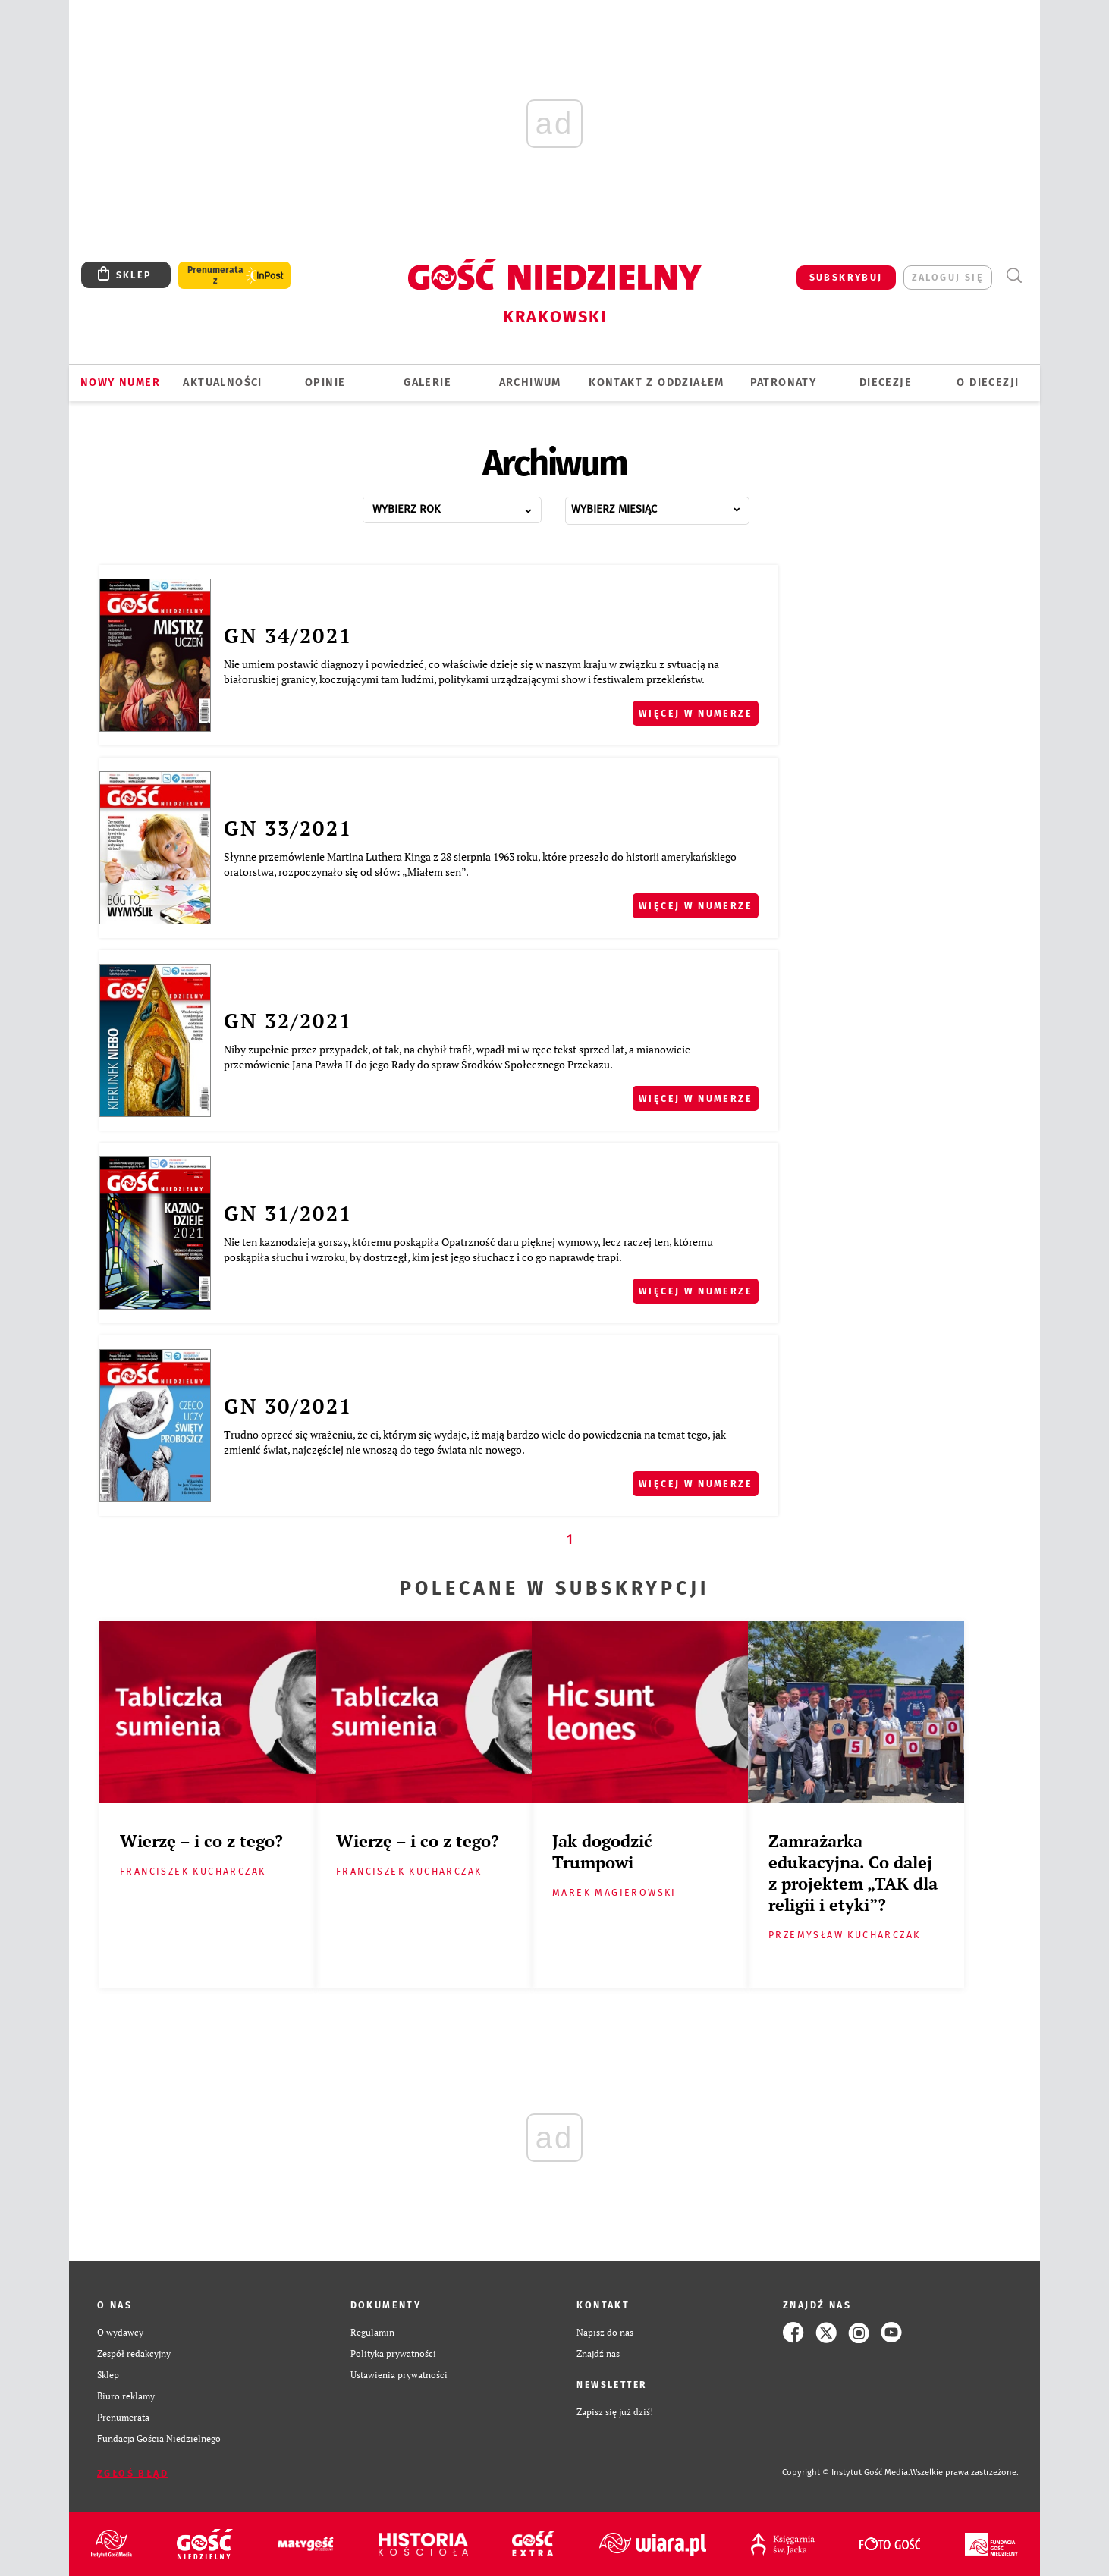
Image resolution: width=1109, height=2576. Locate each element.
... (468, 505)
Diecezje (885, 382)
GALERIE (427, 382)
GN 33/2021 (288, 828)
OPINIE (325, 382)
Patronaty (783, 382)
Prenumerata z (215, 275)
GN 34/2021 (288, 635)
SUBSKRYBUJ (846, 277)
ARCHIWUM (530, 382)
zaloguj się (948, 277)
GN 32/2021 (288, 1020)
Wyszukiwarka (1014, 276)
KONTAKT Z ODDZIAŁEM (656, 382)
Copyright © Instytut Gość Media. (846, 2472)
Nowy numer (120, 382)
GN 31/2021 (288, 1213)
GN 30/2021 (288, 1406)
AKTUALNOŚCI (222, 382)
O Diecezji (988, 382)
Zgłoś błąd (132, 2473)
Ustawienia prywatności (399, 2374)
